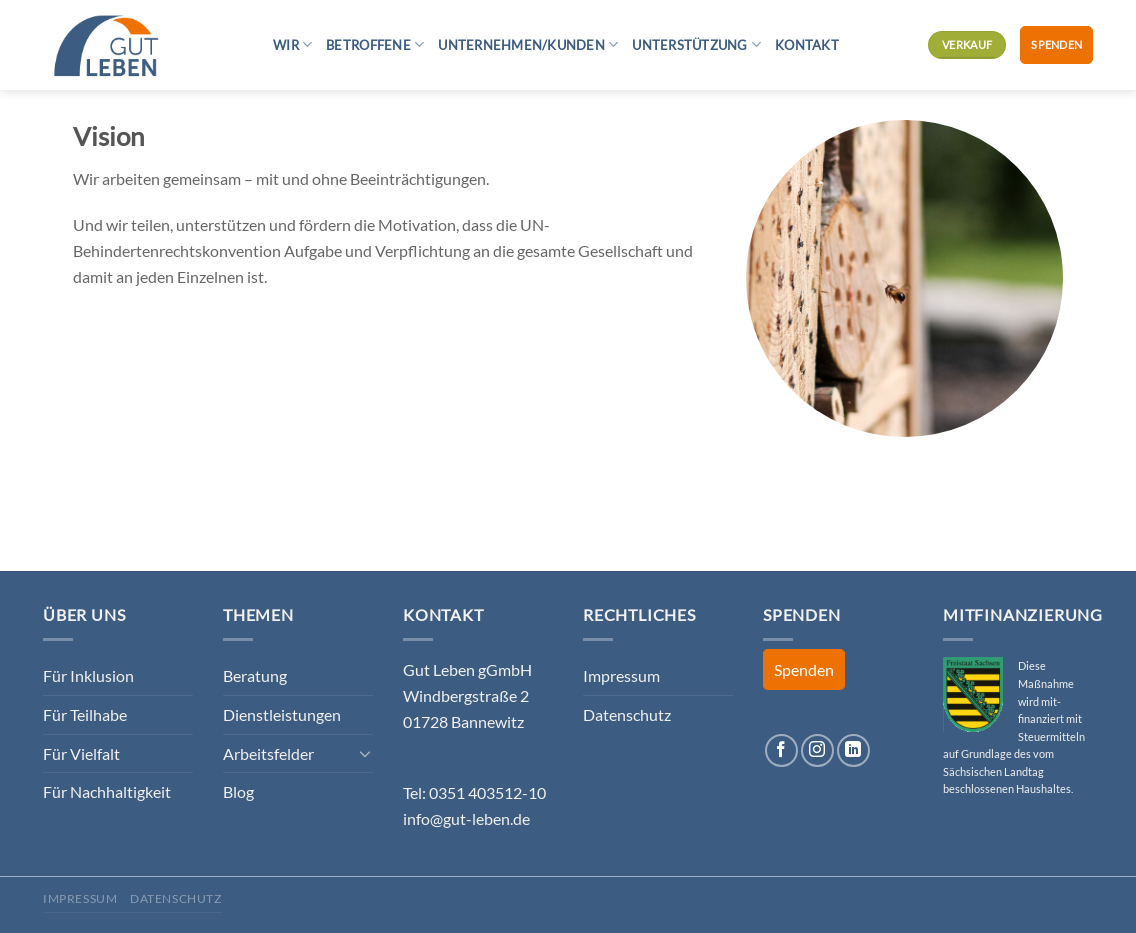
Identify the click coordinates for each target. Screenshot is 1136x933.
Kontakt (807, 45)
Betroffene (375, 44)
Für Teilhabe (85, 714)
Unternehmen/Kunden (528, 44)
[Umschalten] (365, 753)
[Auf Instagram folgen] (817, 750)
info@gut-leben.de (466, 818)
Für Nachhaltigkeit (107, 791)
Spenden (1056, 44)
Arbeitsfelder (268, 753)
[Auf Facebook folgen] (781, 750)
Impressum (621, 675)
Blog (238, 791)
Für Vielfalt (81, 753)
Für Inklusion (88, 675)
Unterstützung (696, 44)
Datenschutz (627, 714)
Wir (292, 44)
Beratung (255, 675)
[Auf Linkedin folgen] (853, 750)
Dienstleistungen (282, 714)
